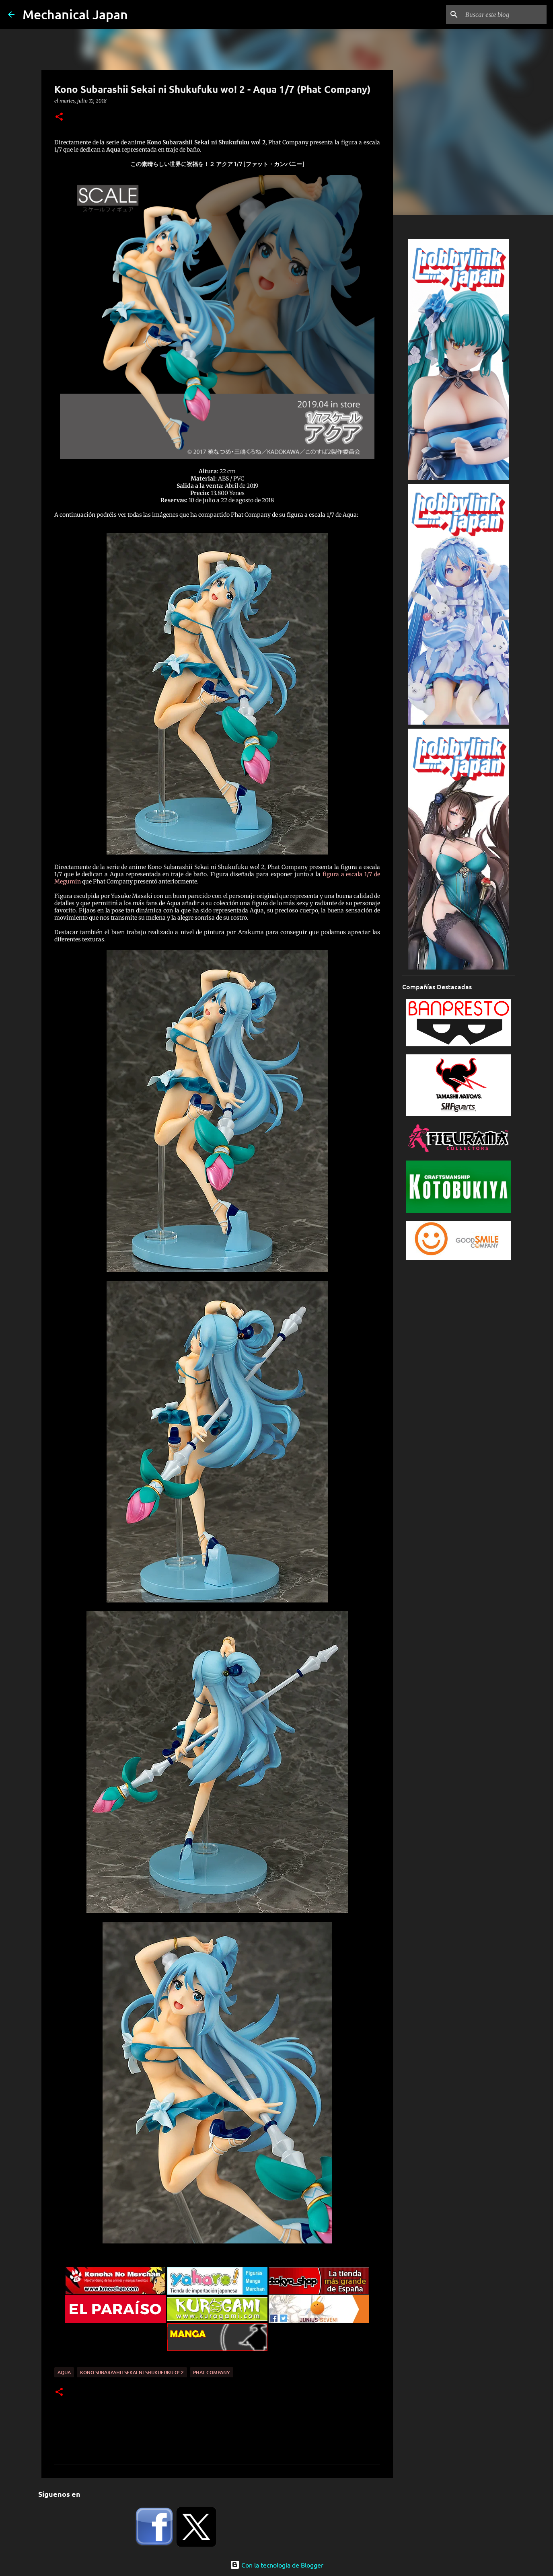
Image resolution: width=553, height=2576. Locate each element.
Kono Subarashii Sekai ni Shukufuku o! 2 (132, 2372)
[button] (59, 117)
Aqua (64, 2372)
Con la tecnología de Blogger (276, 2565)
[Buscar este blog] (504, 14)
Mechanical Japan (75, 14)
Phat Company (211, 2372)
